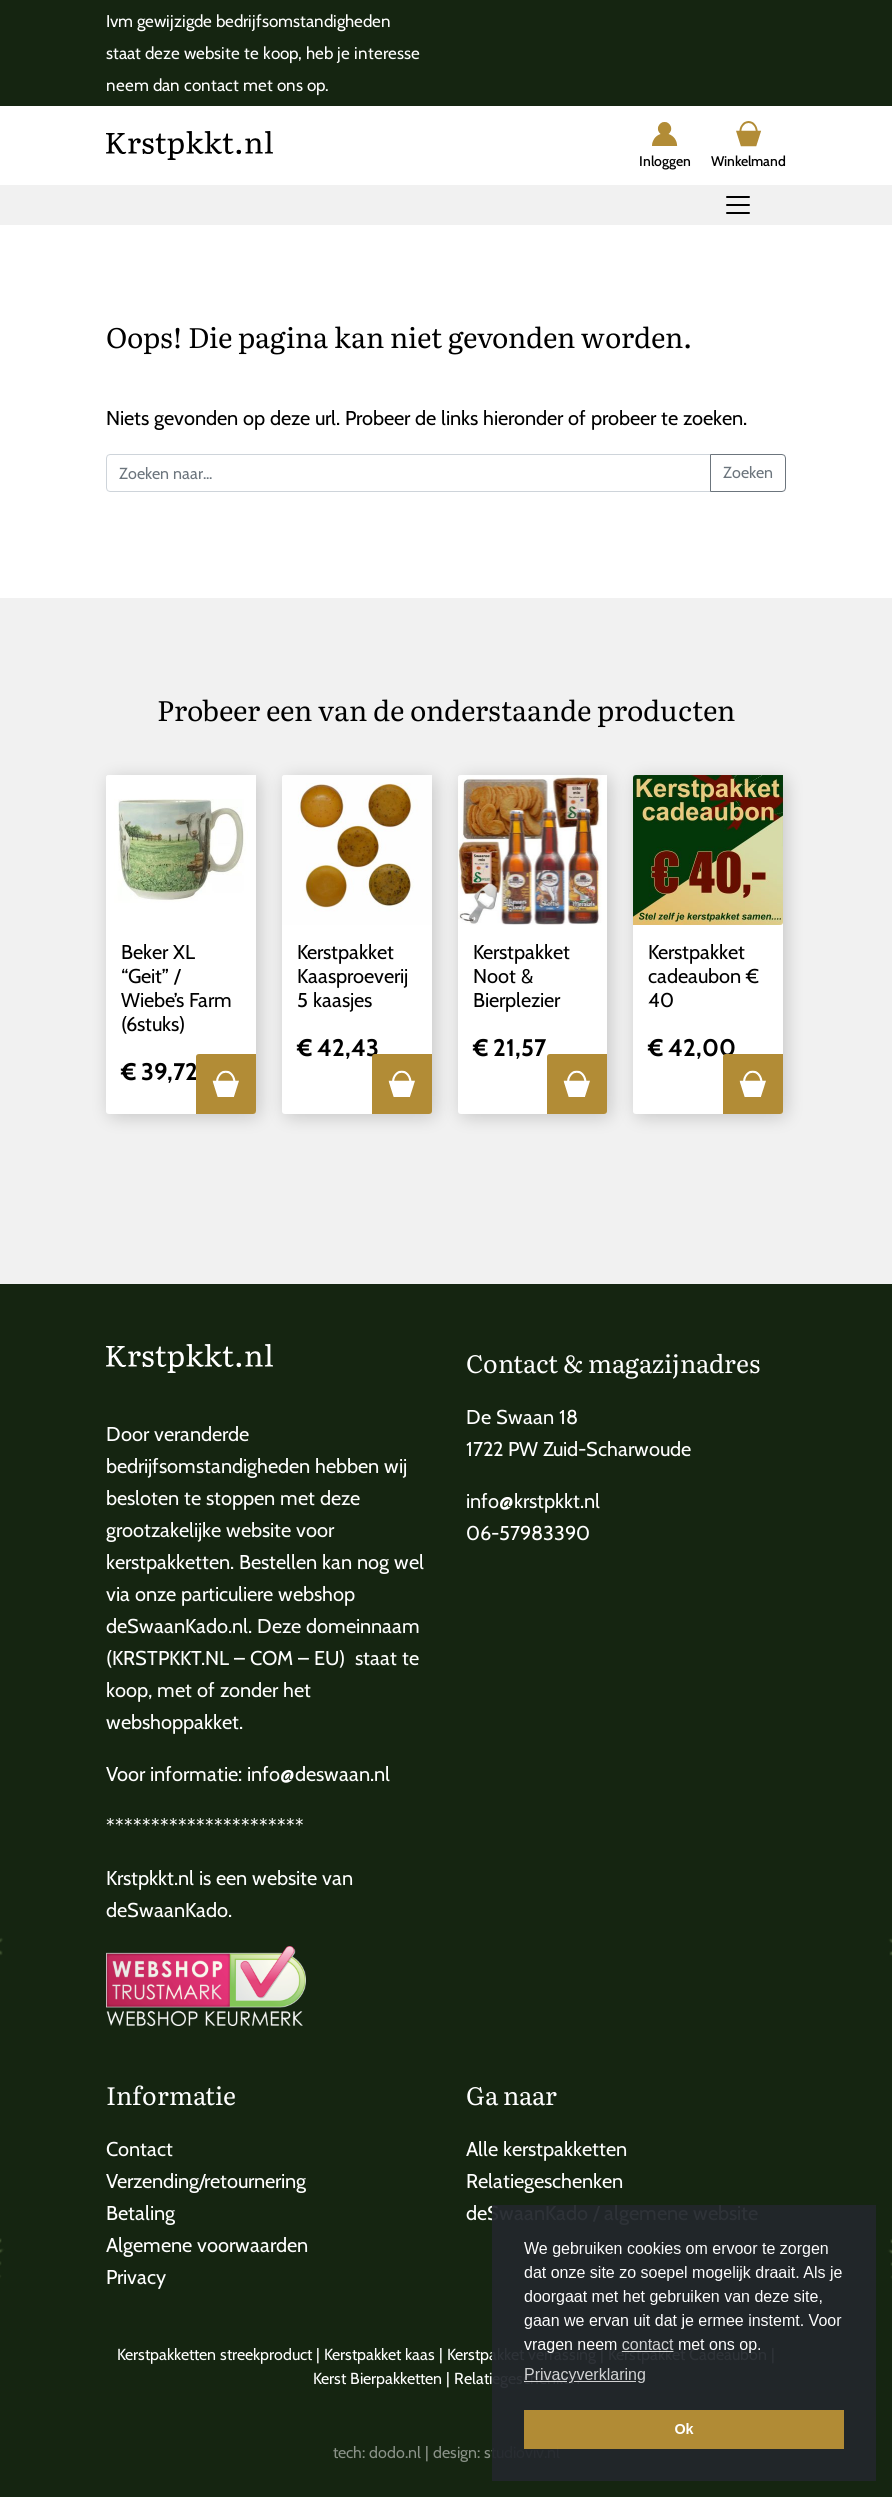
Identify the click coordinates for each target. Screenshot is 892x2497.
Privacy (136, 2277)
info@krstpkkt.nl (533, 1501)
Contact (139, 2149)
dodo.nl (395, 2452)
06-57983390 (528, 1533)
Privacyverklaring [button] (585, 2374)
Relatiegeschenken (544, 2181)
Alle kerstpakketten (546, 2149)
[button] (226, 1084)
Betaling (140, 2213)
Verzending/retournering (206, 2181)
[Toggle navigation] (738, 205)
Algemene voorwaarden (207, 2245)
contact (648, 2344)
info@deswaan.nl (318, 1774)
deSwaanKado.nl (177, 1626)
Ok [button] (683, 2429)
